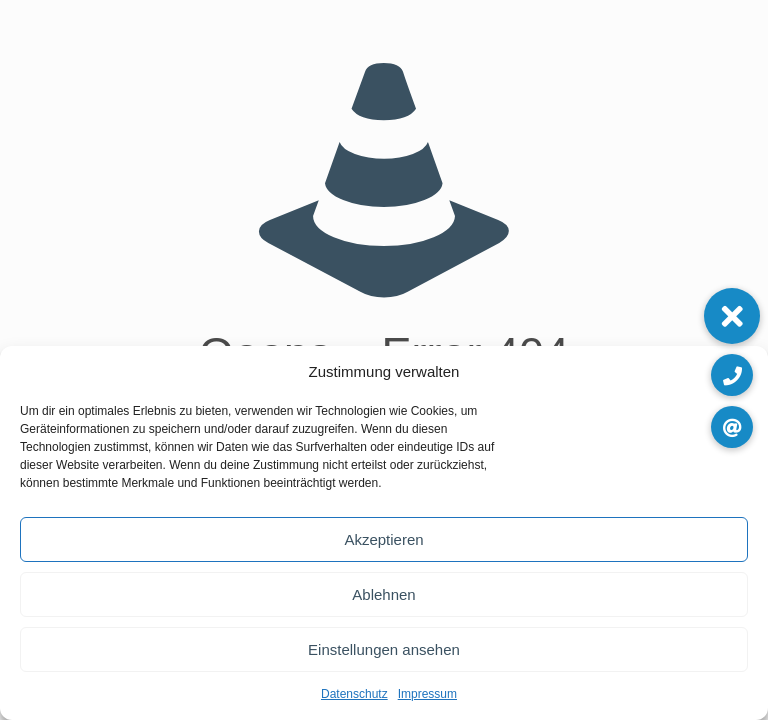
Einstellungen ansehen (384, 649)
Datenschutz (354, 694)
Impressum (427, 694)
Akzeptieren (383, 539)
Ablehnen (383, 594)
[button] (732, 316)
